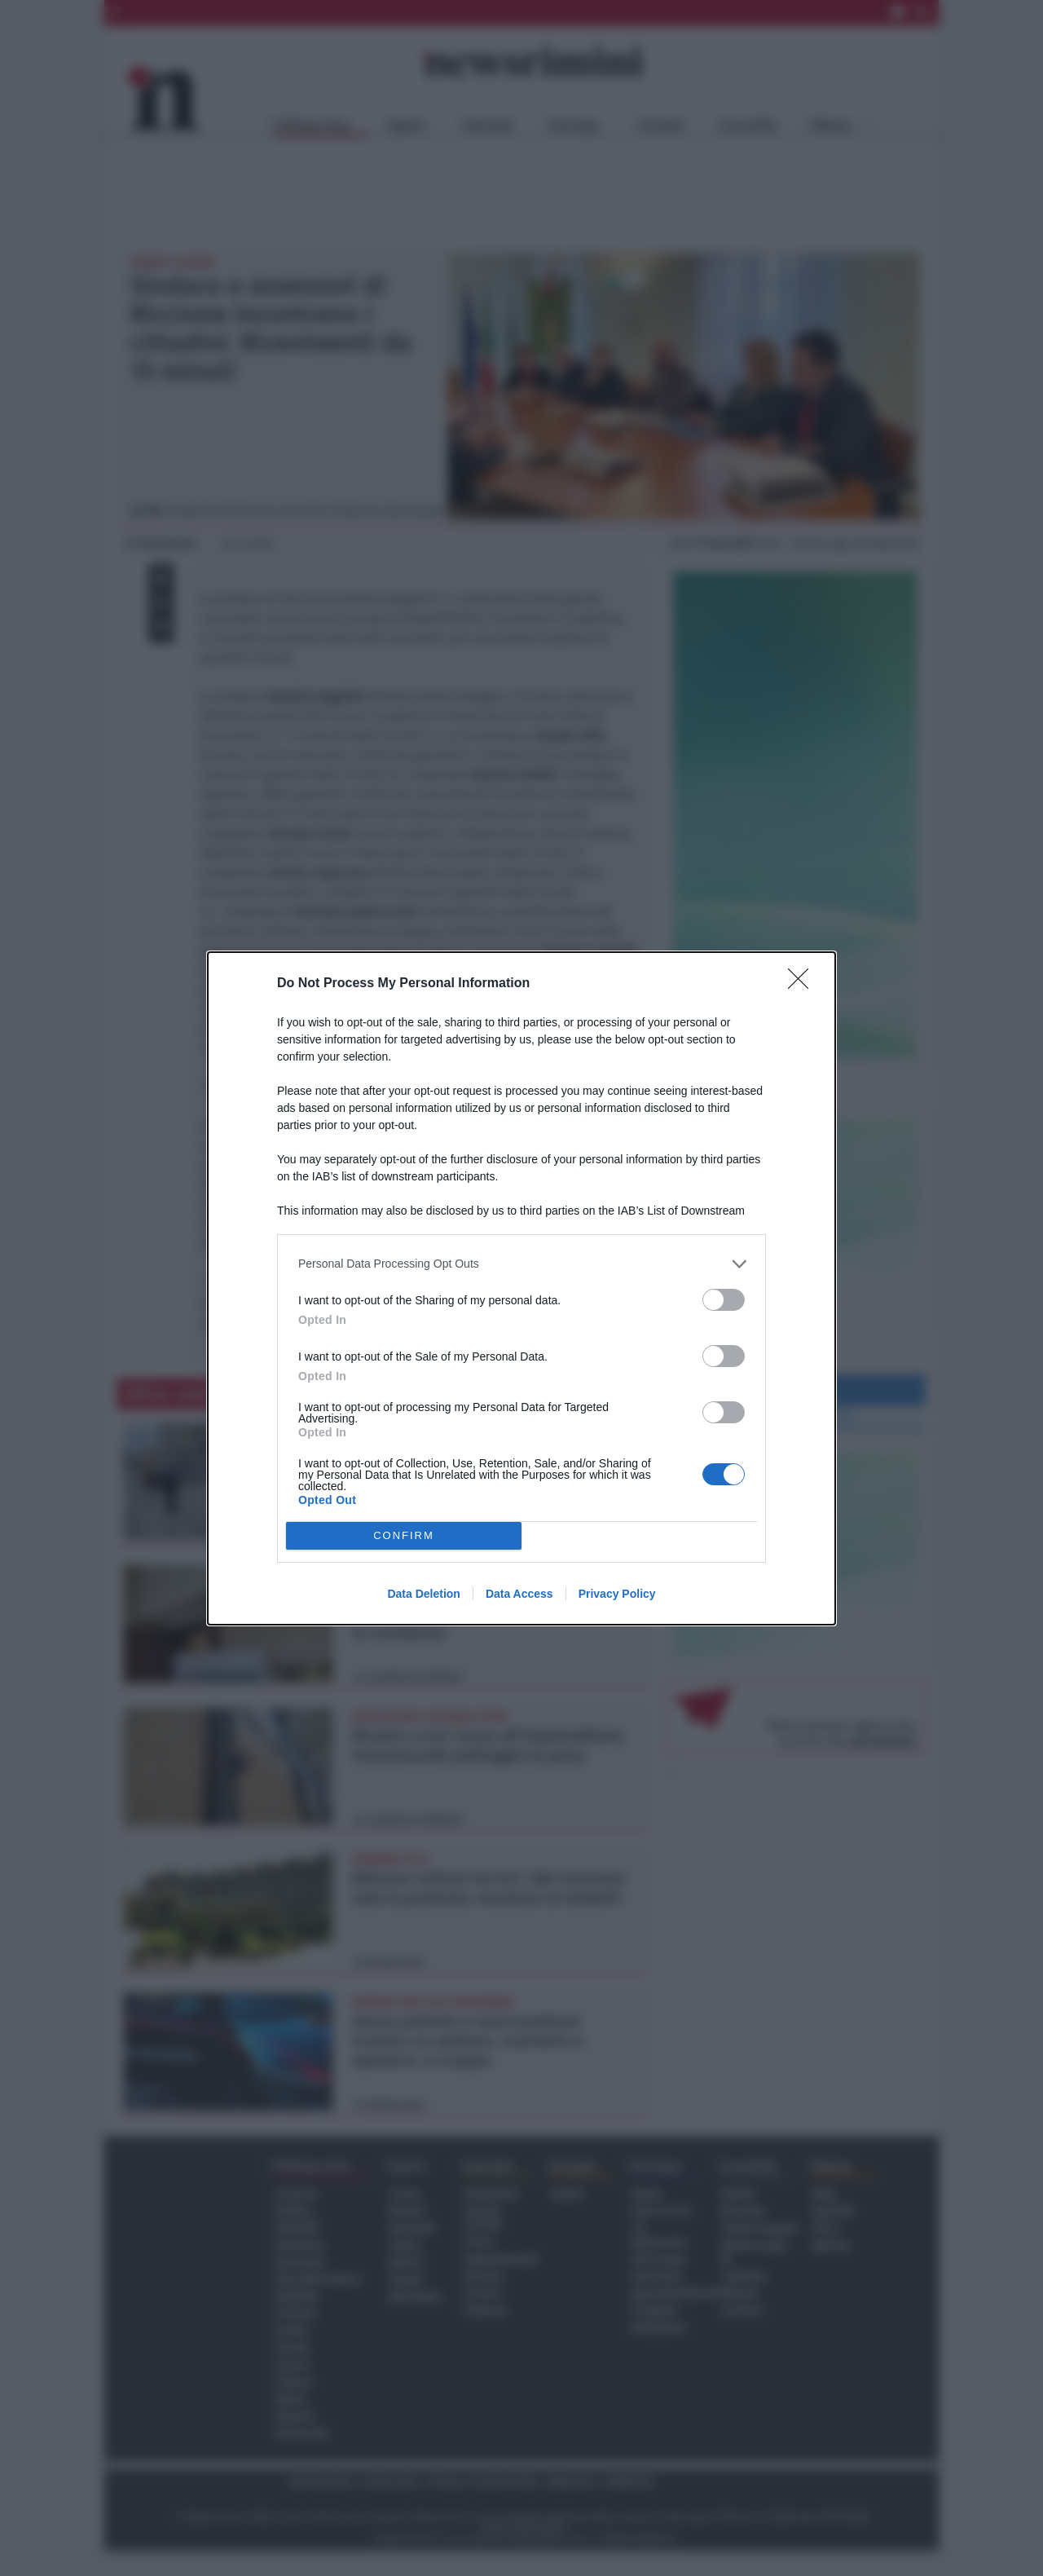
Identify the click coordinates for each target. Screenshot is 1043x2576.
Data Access (519, 1593)
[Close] (803, 983)
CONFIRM (403, 1535)
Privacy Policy (617, 1593)
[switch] (723, 1300)
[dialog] (521, 1288)
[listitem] (521, 1264)
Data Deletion (423, 1593)
